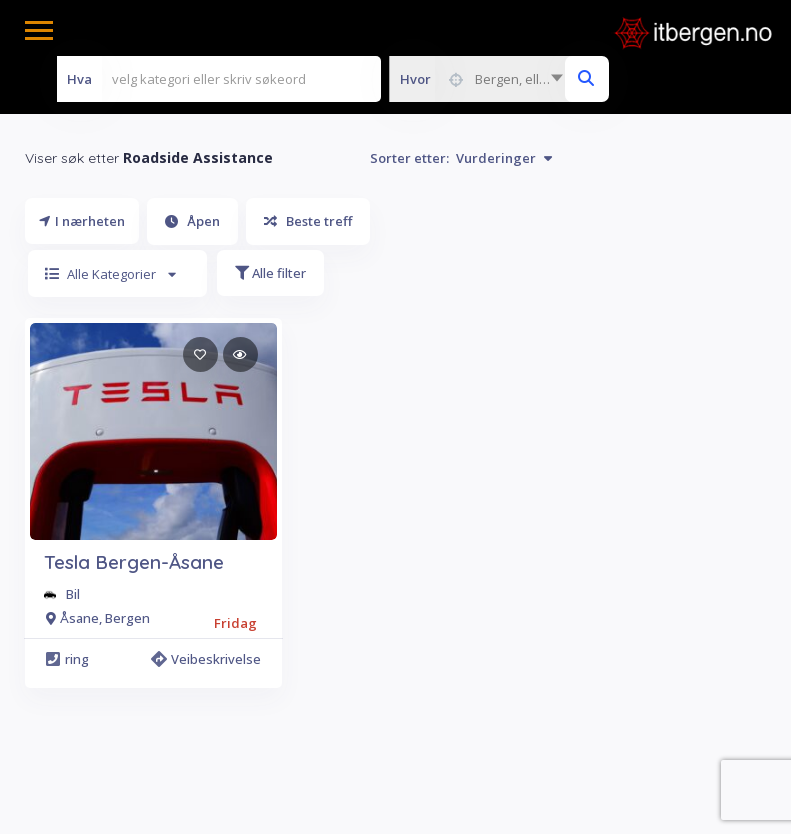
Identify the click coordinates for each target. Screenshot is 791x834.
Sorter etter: (461, 158)
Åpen (192, 221)
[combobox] (481, 79)
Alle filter (270, 273)
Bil (73, 594)
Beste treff (308, 221)
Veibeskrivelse (206, 659)
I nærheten (82, 221)
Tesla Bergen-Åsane (134, 562)
